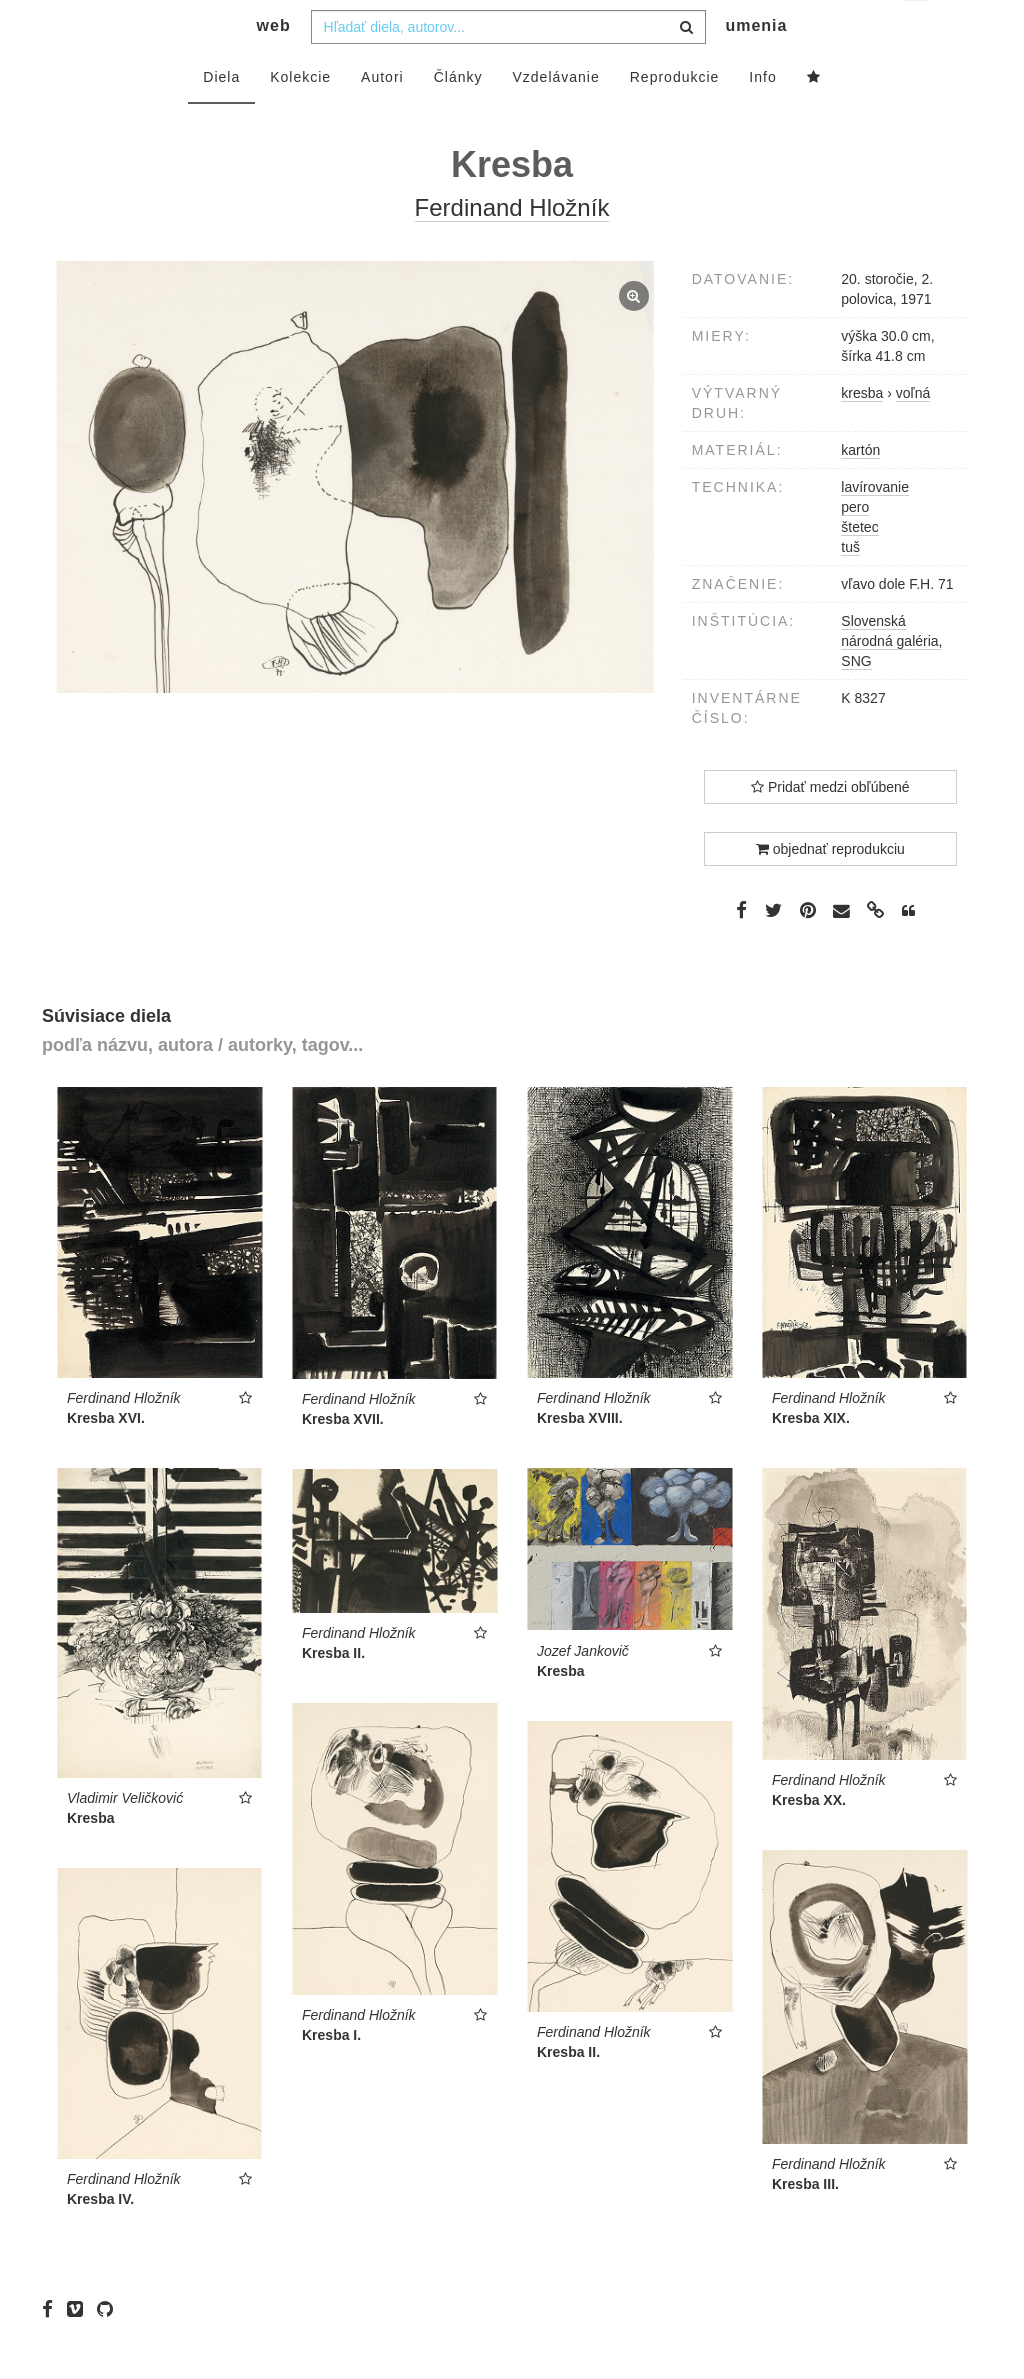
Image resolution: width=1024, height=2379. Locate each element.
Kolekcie (300, 117)
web (274, 65)
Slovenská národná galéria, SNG (891, 681)
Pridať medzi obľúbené (830, 827)
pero (855, 547)
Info (762, 117)
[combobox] (508, 67)
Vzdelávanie (555, 117)
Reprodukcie (675, 117)
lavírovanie (875, 527)
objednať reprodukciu (830, 889)
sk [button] (917, 30)
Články (458, 117)
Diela (221, 117)
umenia (756, 65)
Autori (382, 117)
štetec (859, 567)
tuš (850, 587)
